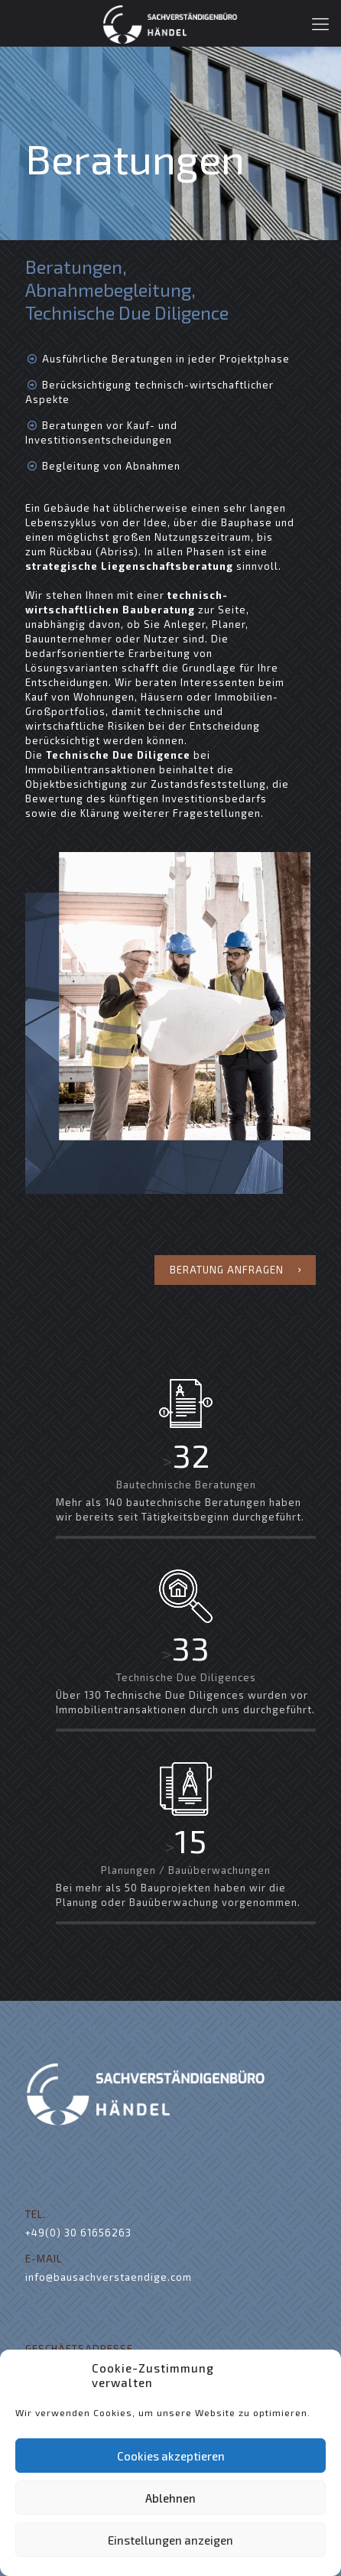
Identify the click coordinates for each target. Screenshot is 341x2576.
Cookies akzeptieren (171, 2456)
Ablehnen (170, 2498)
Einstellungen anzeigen (170, 2540)
